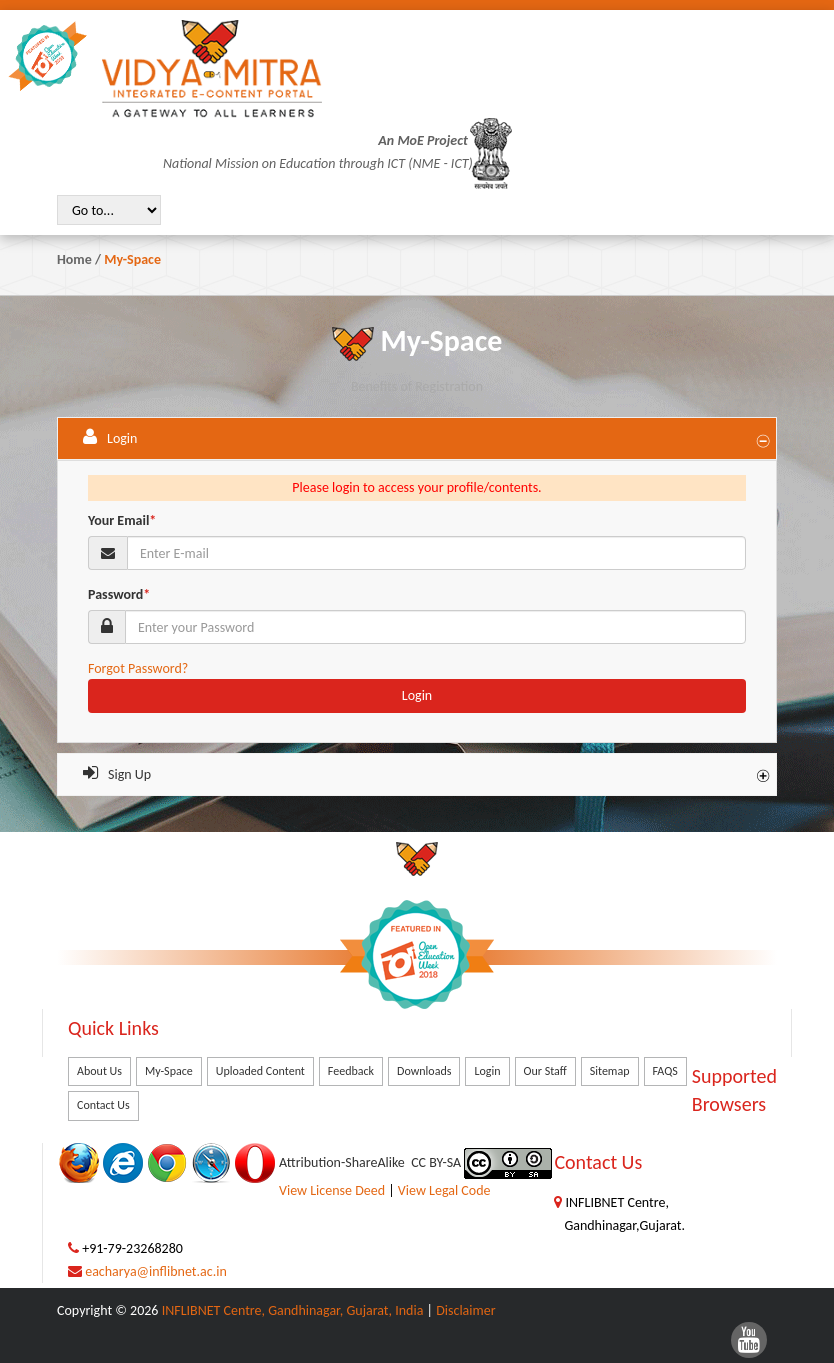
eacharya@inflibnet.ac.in (156, 1271)
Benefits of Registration (417, 386)
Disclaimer (465, 1310)
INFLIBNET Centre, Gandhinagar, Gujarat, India (293, 1310)
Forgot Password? (138, 668)
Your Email (122, 520)
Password (119, 594)
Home (74, 259)
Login (417, 695)
